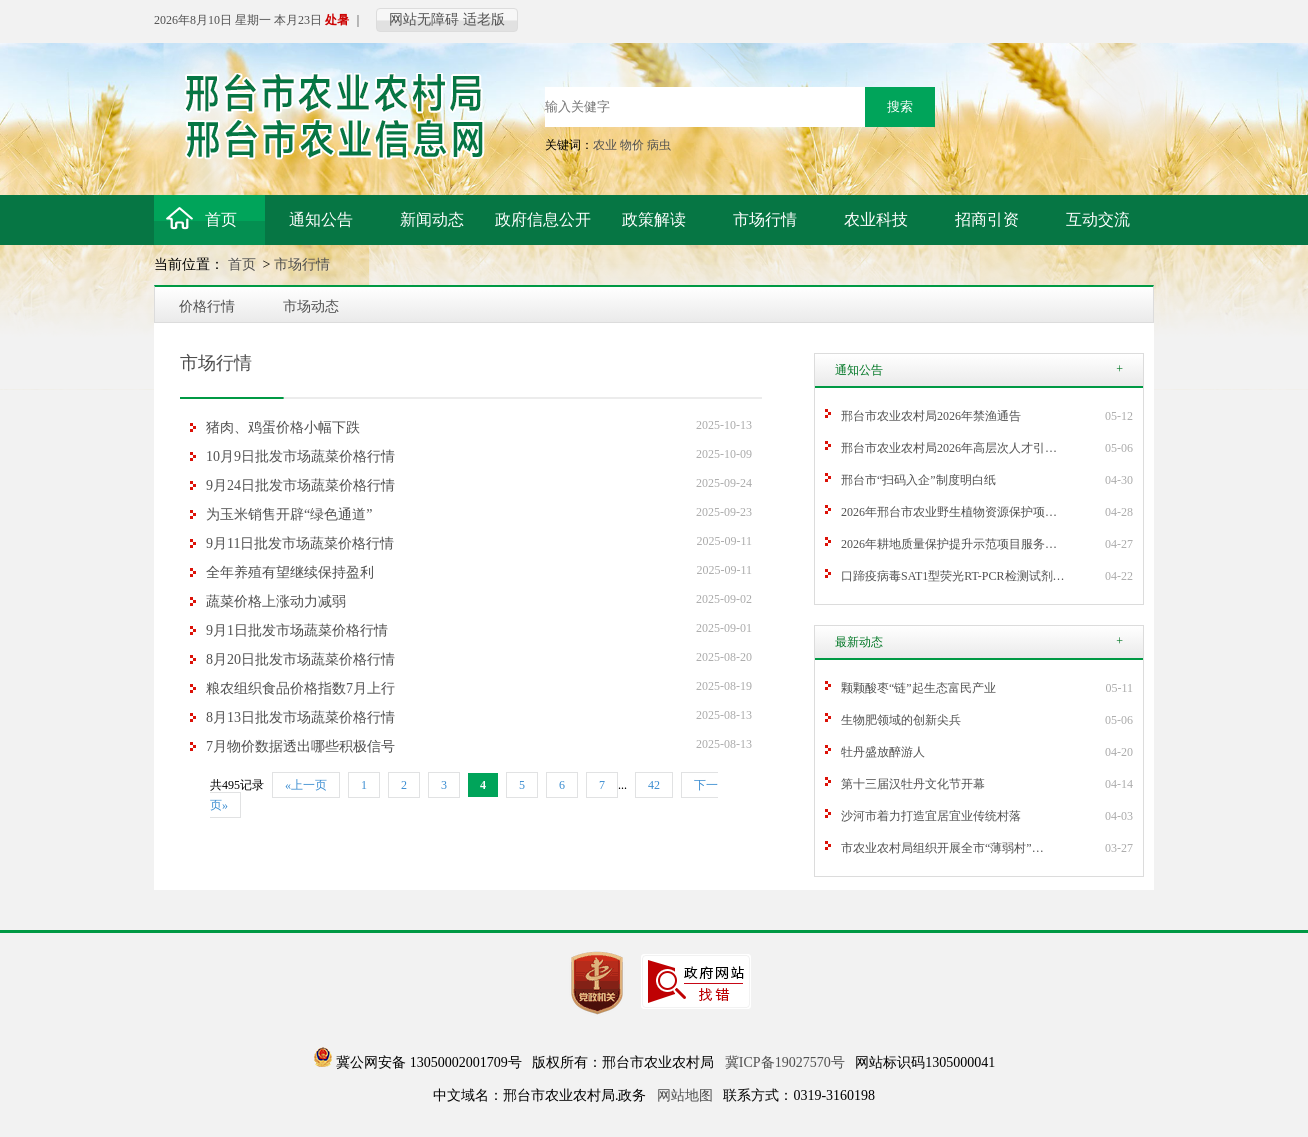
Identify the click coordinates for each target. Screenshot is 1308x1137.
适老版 (484, 19)
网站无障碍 (424, 19)
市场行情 (302, 264)
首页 (244, 264)
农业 (605, 145)
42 (654, 785)
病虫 (659, 145)
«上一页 (306, 785)
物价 (632, 145)
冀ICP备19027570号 (785, 1062)
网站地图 (685, 1095)
